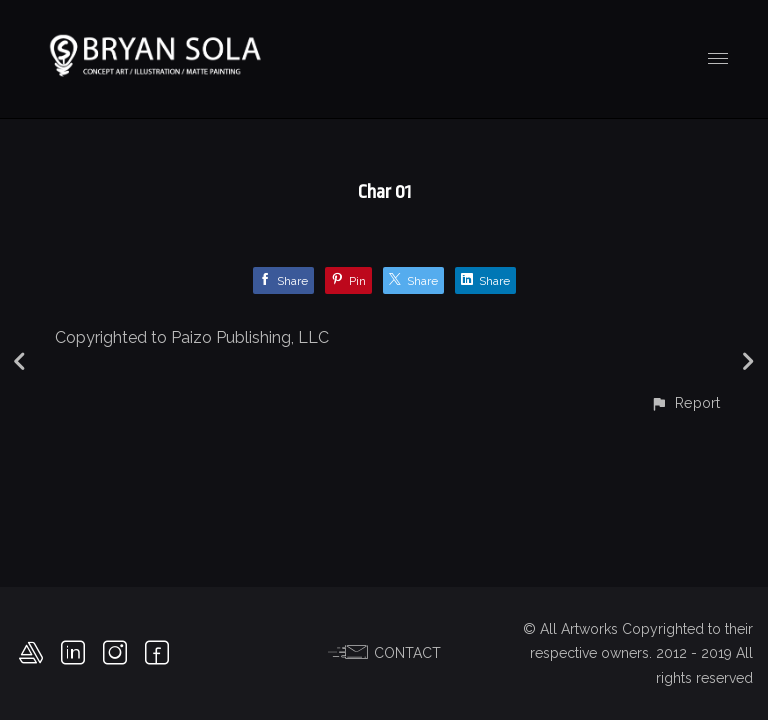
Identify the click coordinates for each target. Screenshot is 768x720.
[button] (685, 402)
